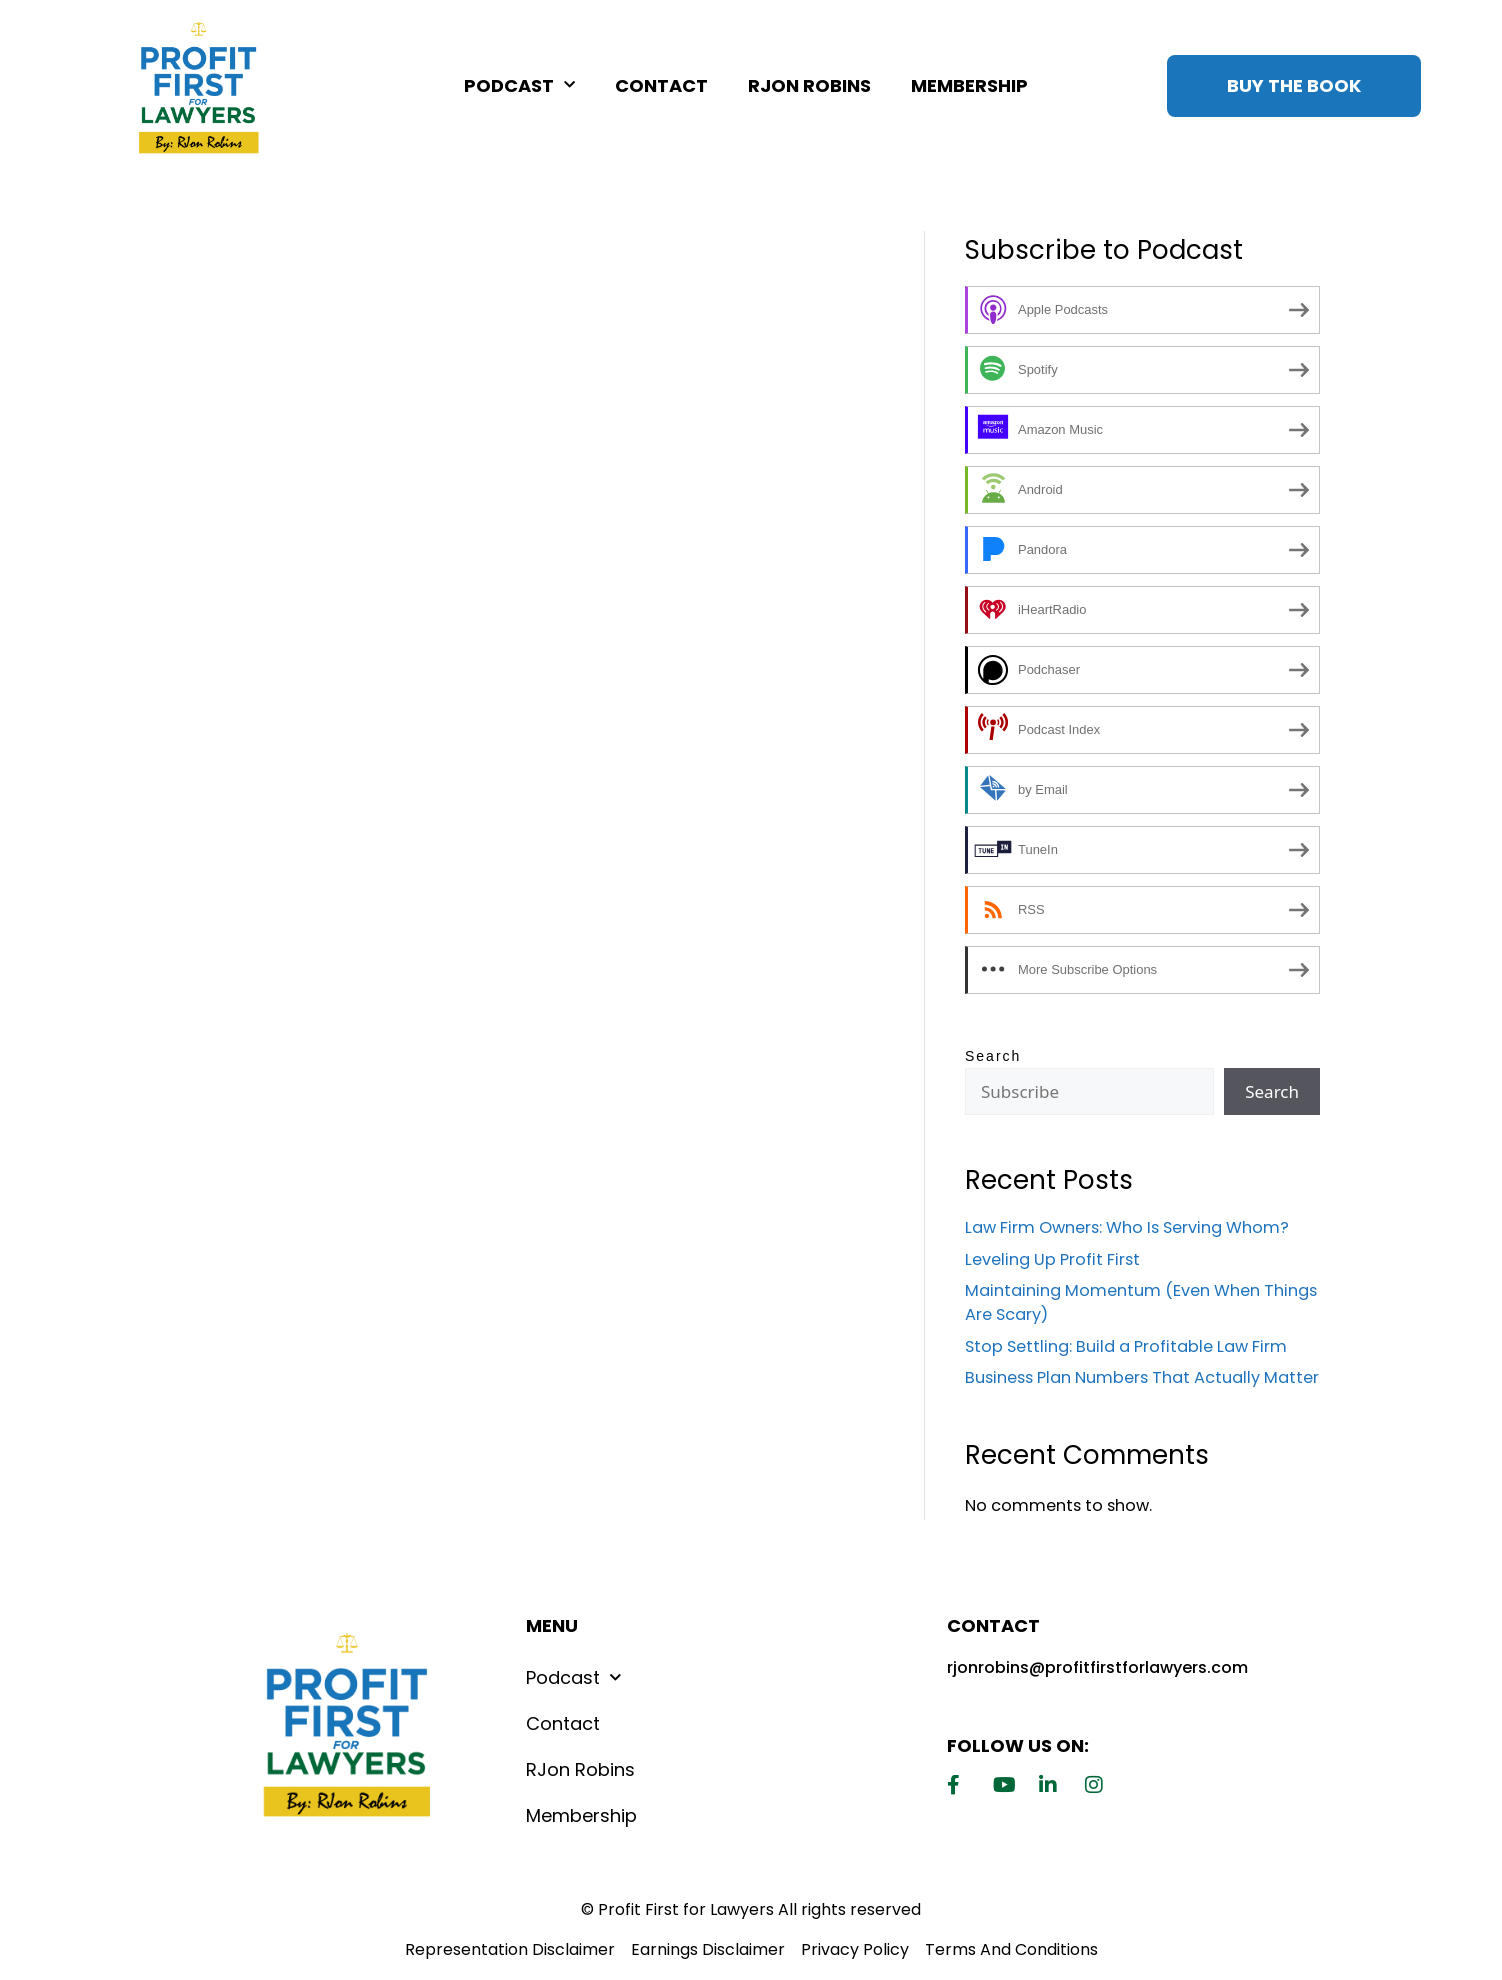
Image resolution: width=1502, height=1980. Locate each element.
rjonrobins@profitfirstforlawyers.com (1097, 1667)
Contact (661, 85)
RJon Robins (809, 85)
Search (993, 1056)
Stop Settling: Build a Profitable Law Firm (1126, 1346)
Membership (969, 85)
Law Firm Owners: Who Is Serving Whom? (1127, 1227)
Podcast (519, 85)
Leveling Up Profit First (1052, 1259)
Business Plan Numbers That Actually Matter (1142, 1377)
